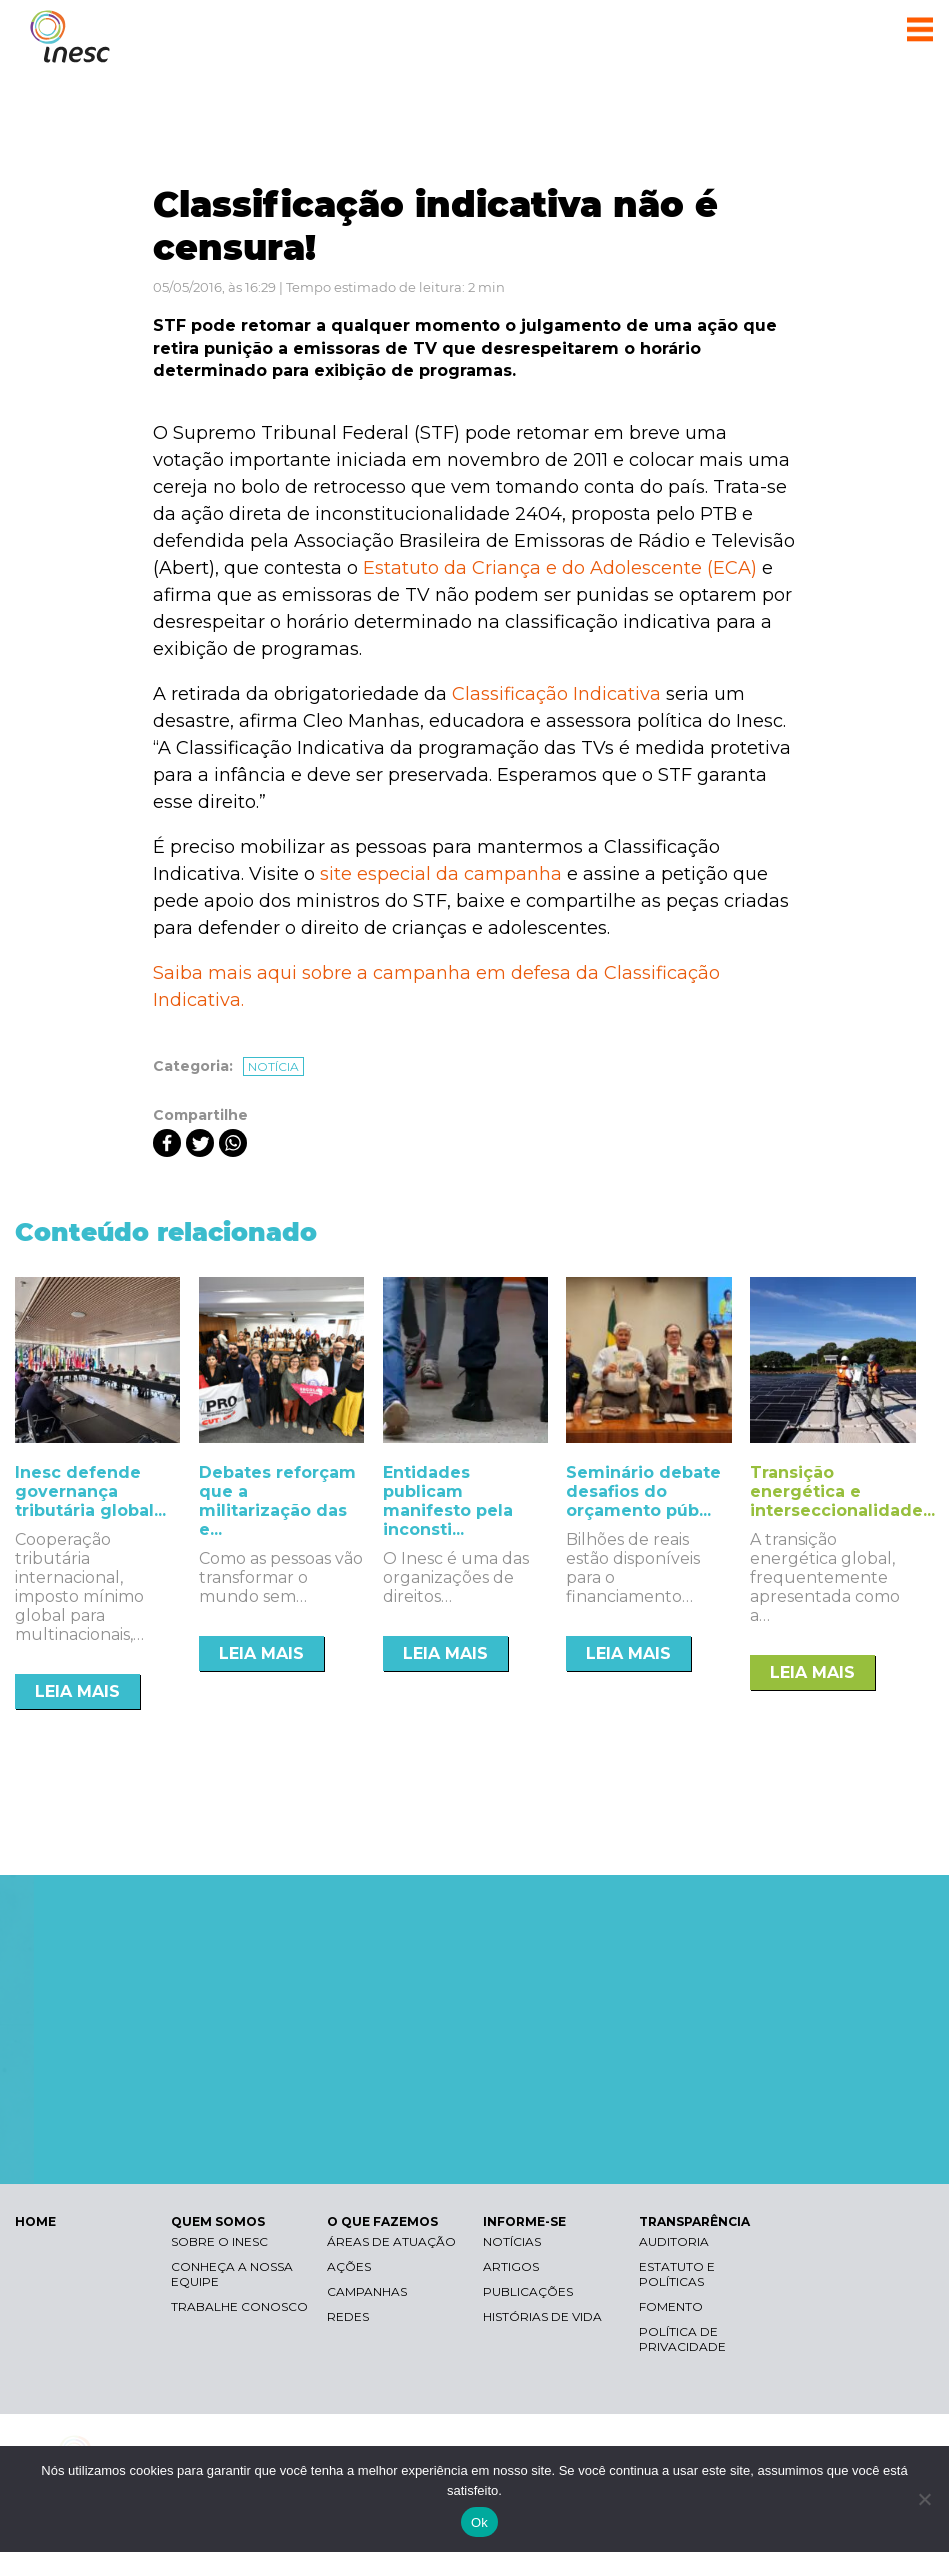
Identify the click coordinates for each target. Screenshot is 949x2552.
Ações (349, 2266)
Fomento (671, 2306)
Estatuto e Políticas (677, 2274)
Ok (479, 2522)
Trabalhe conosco (239, 2306)
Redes (348, 2316)
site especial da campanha (441, 874)
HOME (35, 2221)
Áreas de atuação (391, 2241)
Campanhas (367, 2291)
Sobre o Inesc (219, 2241)
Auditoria (674, 2241)
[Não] (924, 2499)
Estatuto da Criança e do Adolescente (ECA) (560, 568)
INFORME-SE (524, 2221)
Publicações (528, 2291)
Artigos (511, 2266)
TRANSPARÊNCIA (694, 2221)
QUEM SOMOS (218, 2221)
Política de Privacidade (682, 2339)
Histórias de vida (542, 2316)
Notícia (273, 1066)
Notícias (512, 2241)
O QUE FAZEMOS (382, 2221)
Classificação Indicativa (556, 694)
